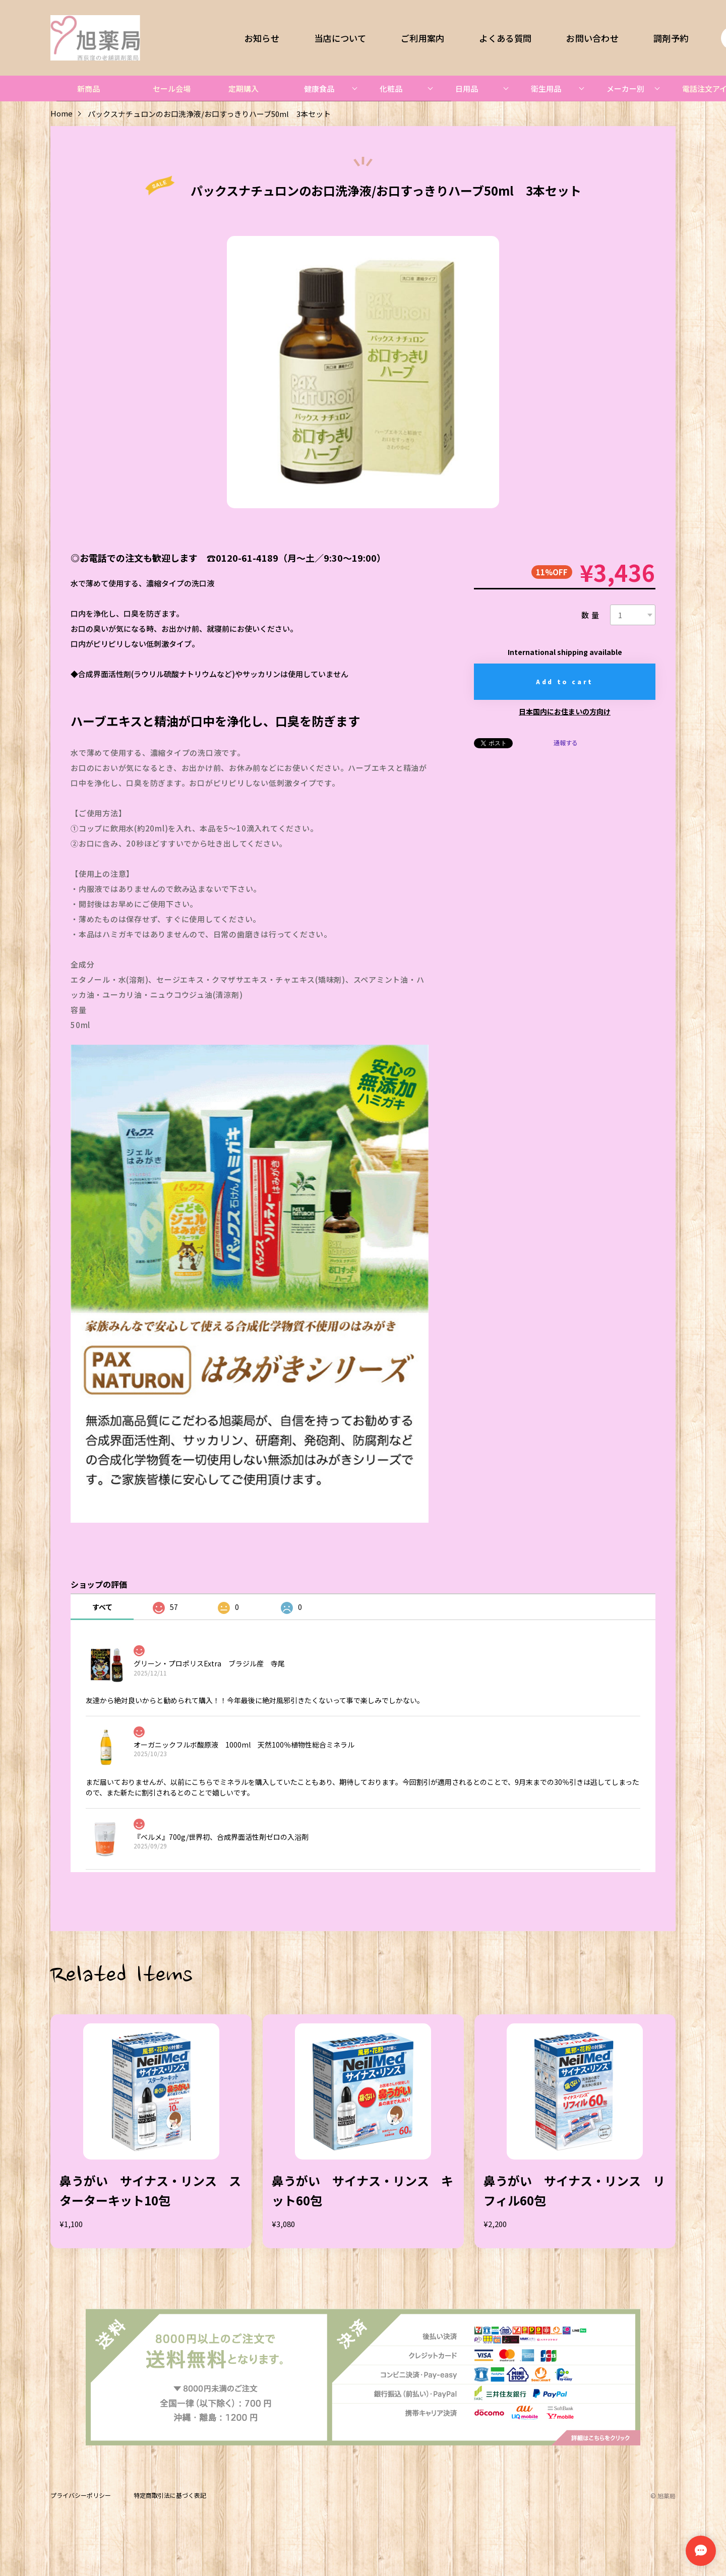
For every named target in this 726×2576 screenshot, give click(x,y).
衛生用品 (546, 88)
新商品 (88, 88)
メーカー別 (625, 88)
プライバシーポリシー (80, 2495)
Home (61, 113)
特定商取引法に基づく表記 (170, 2495)
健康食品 (319, 88)
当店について (340, 37)
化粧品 (391, 88)
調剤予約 (670, 37)
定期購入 (243, 88)
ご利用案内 (422, 37)
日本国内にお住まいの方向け (565, 711)
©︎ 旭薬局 (663, 2495)
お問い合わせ (592, 37)
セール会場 (172, 88)
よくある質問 (505, 37)
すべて (102, 1607)
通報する (566, 743)
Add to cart (564, 681)
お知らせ (262, 37)
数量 (591, 615)
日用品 (466, 88)
